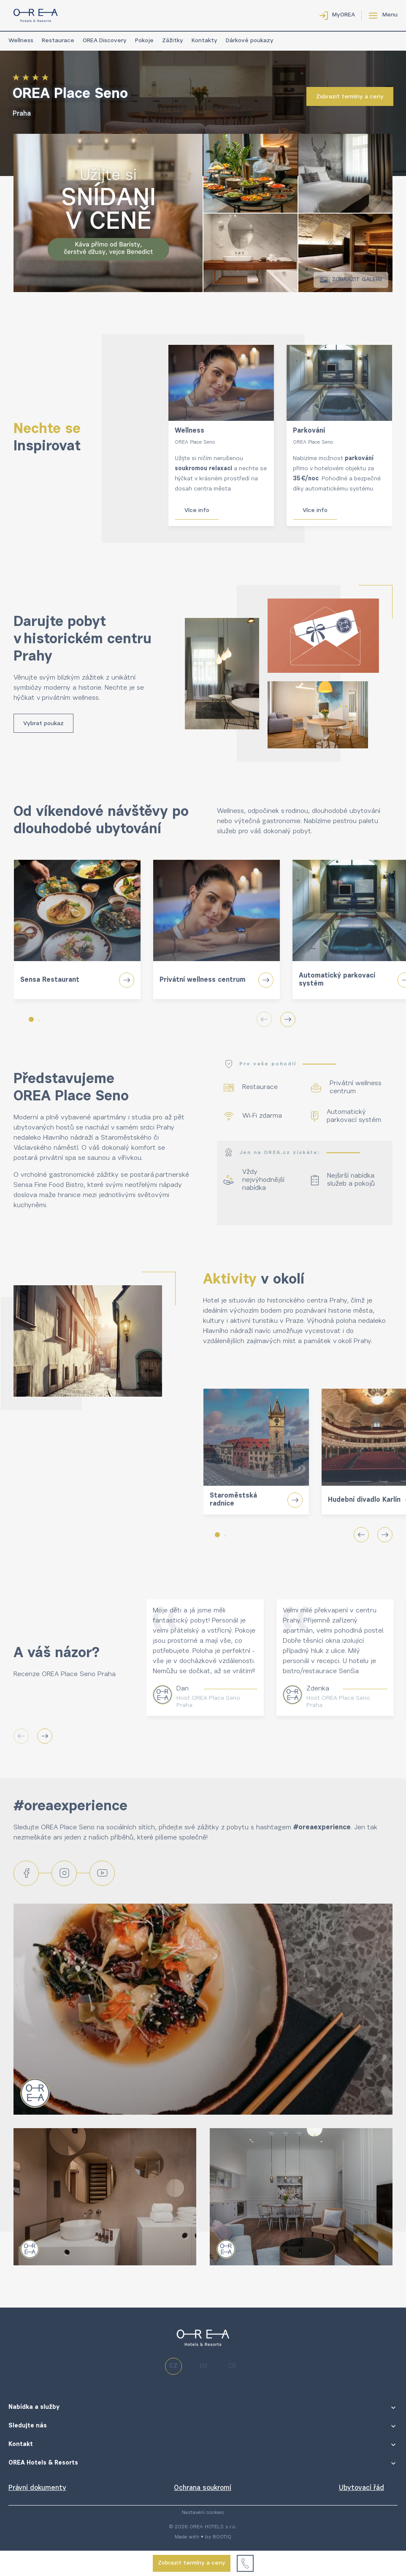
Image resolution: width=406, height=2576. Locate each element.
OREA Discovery (105, 41)
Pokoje (144, 41)
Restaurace (58, 41)
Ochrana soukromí (202, 2488)
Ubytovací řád (361, 2488)
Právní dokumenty (37, 2488)
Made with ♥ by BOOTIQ (203, 2537)
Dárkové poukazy (249, 41)
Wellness (20, 41)
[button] (31, 1019)
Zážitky (172, 41)
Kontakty (204, 41)
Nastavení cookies (203, 2512)
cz (173, 2366)
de (232, 2366)
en (203, 2366)
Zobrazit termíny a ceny (191, 2563)
